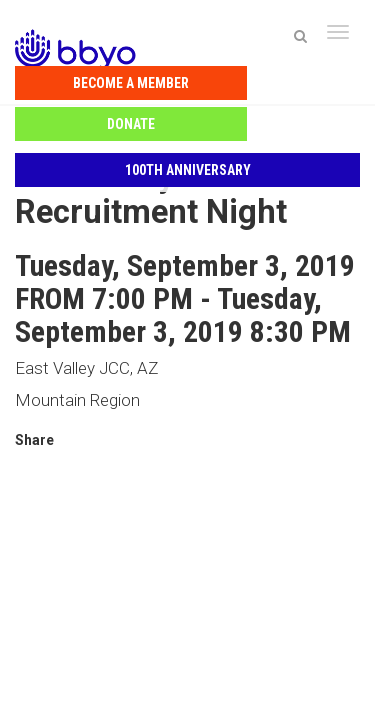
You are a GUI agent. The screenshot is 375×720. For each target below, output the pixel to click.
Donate (274, 78)
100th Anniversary (188, 124)
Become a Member (101, 78)
